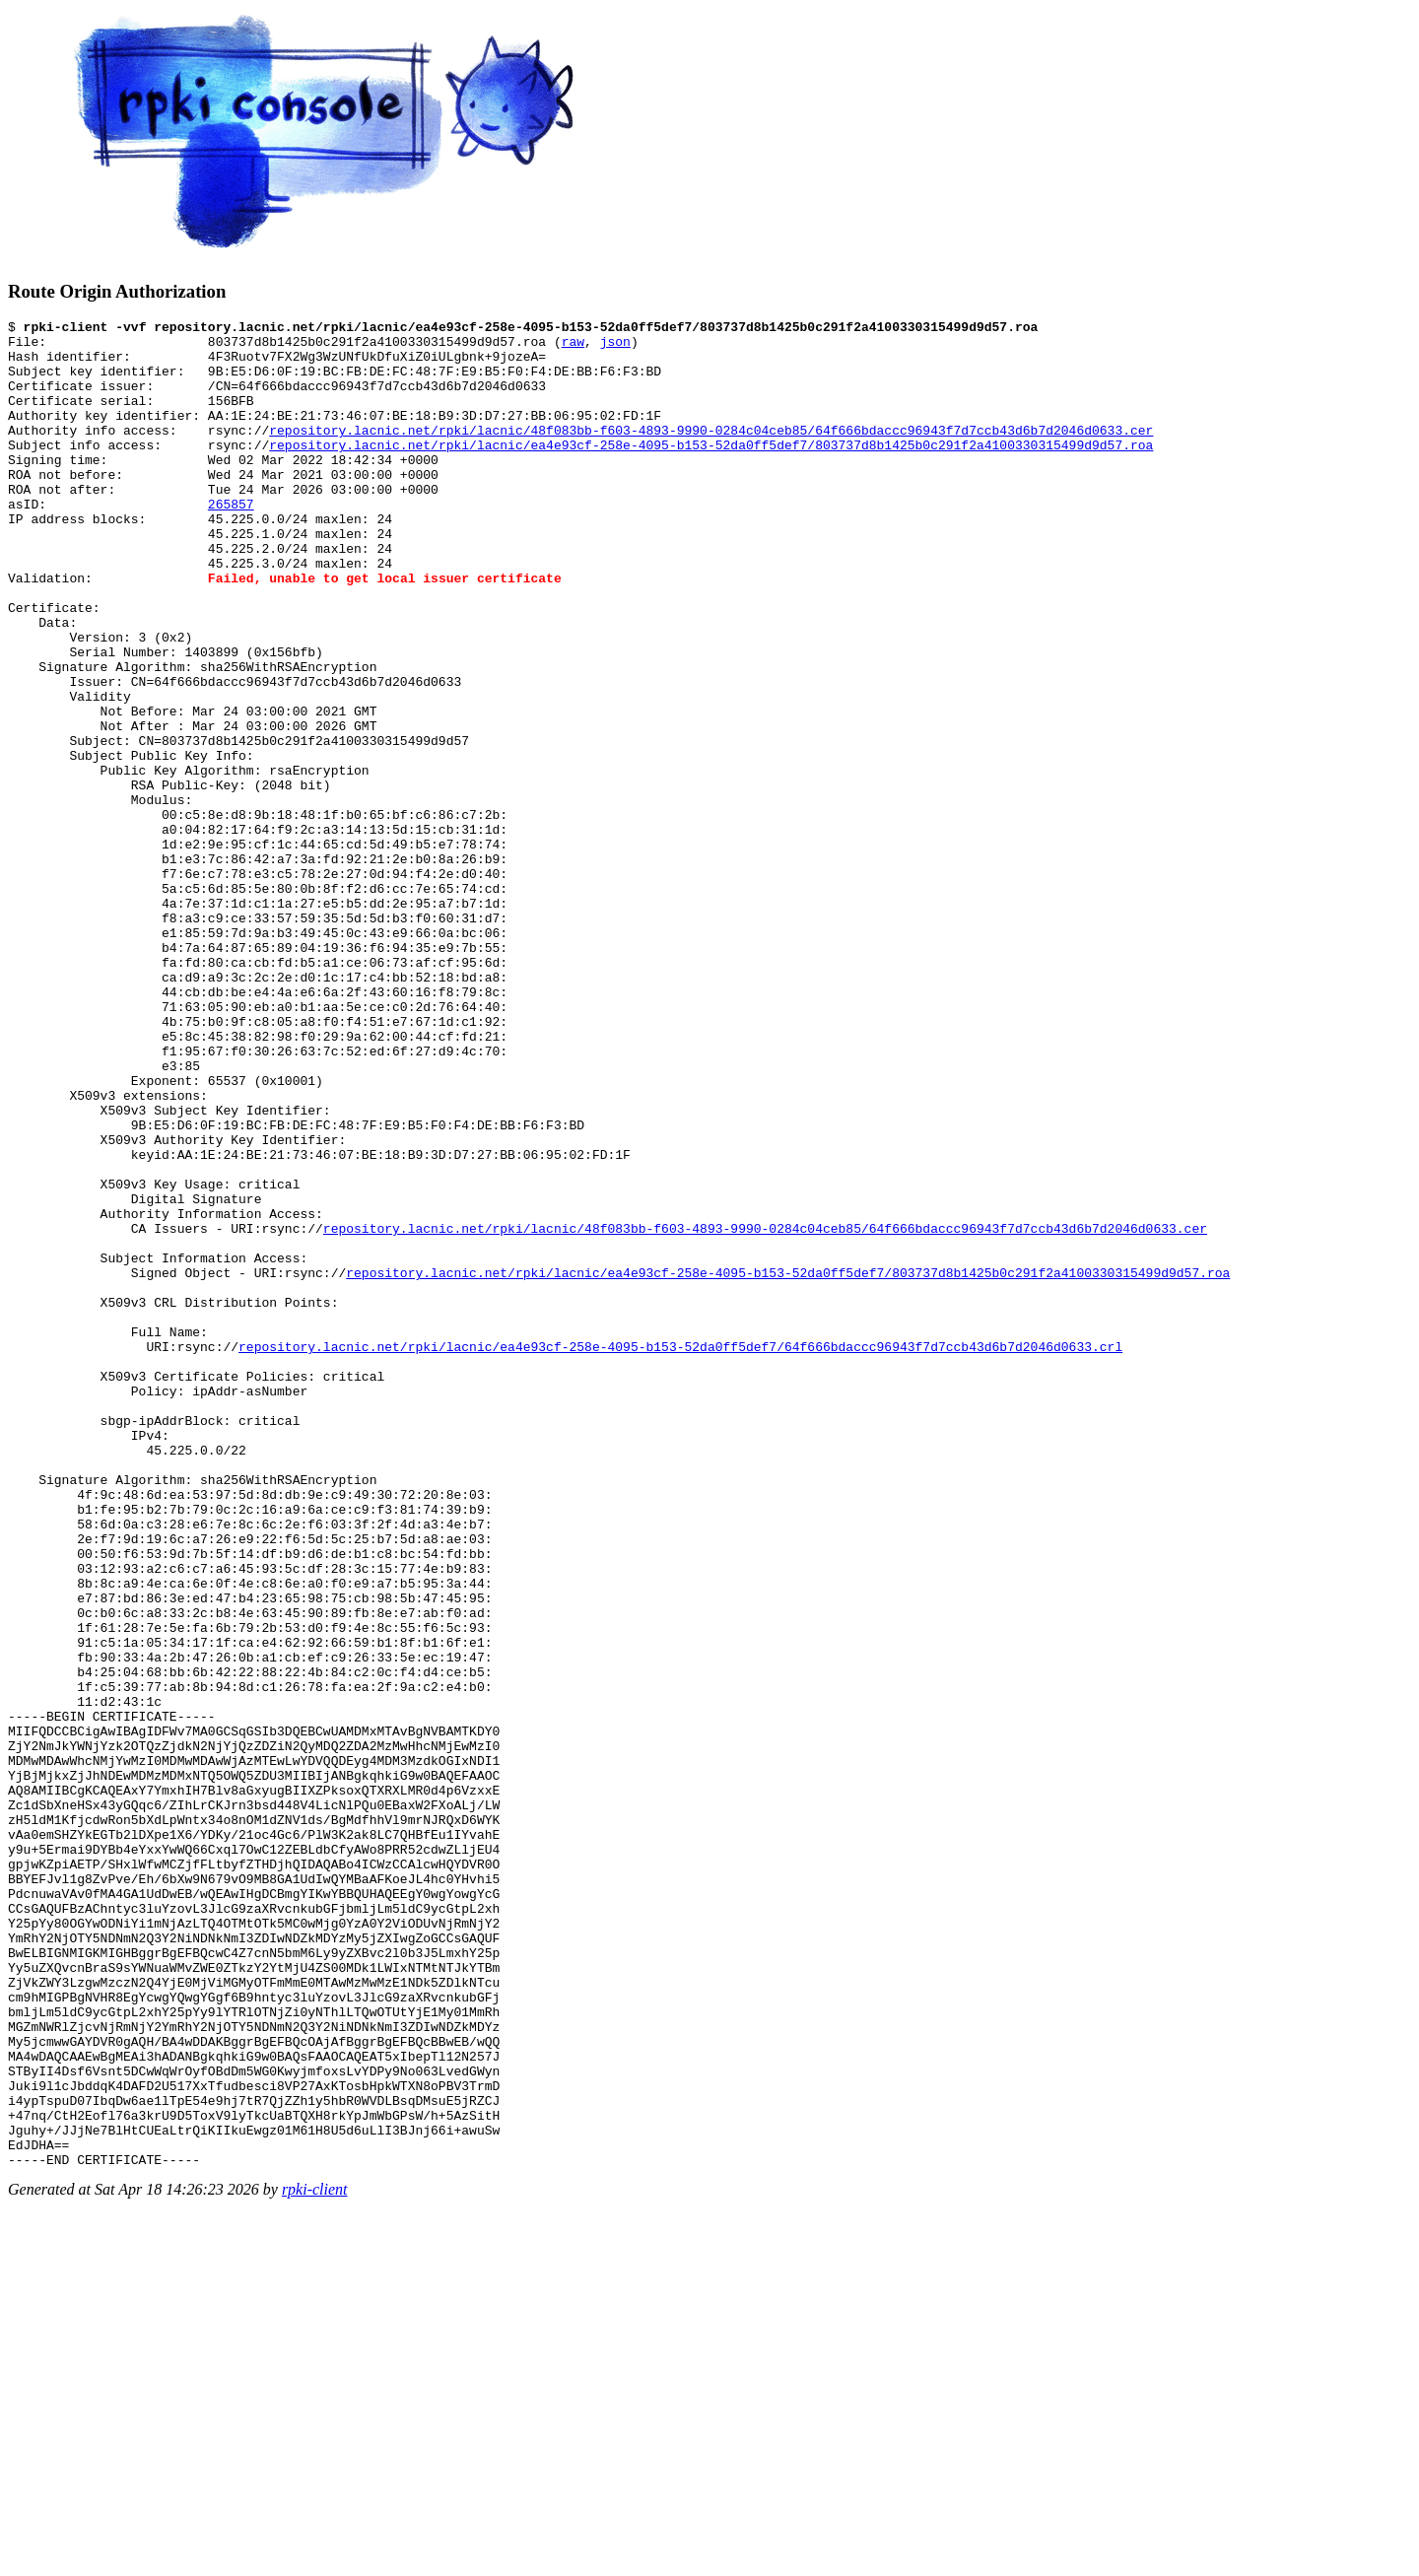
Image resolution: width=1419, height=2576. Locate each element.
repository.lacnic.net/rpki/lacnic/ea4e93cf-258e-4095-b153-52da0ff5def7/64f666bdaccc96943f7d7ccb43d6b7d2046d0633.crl (680, 1553)
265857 (231, 542)
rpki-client (315, 2558)
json (615, 347)
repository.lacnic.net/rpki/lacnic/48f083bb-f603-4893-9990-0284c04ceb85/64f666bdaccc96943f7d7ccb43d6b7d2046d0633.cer (711, 453)
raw (573, 347)
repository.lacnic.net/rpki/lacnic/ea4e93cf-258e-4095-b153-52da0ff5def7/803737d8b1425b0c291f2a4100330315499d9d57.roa (711, 471)
